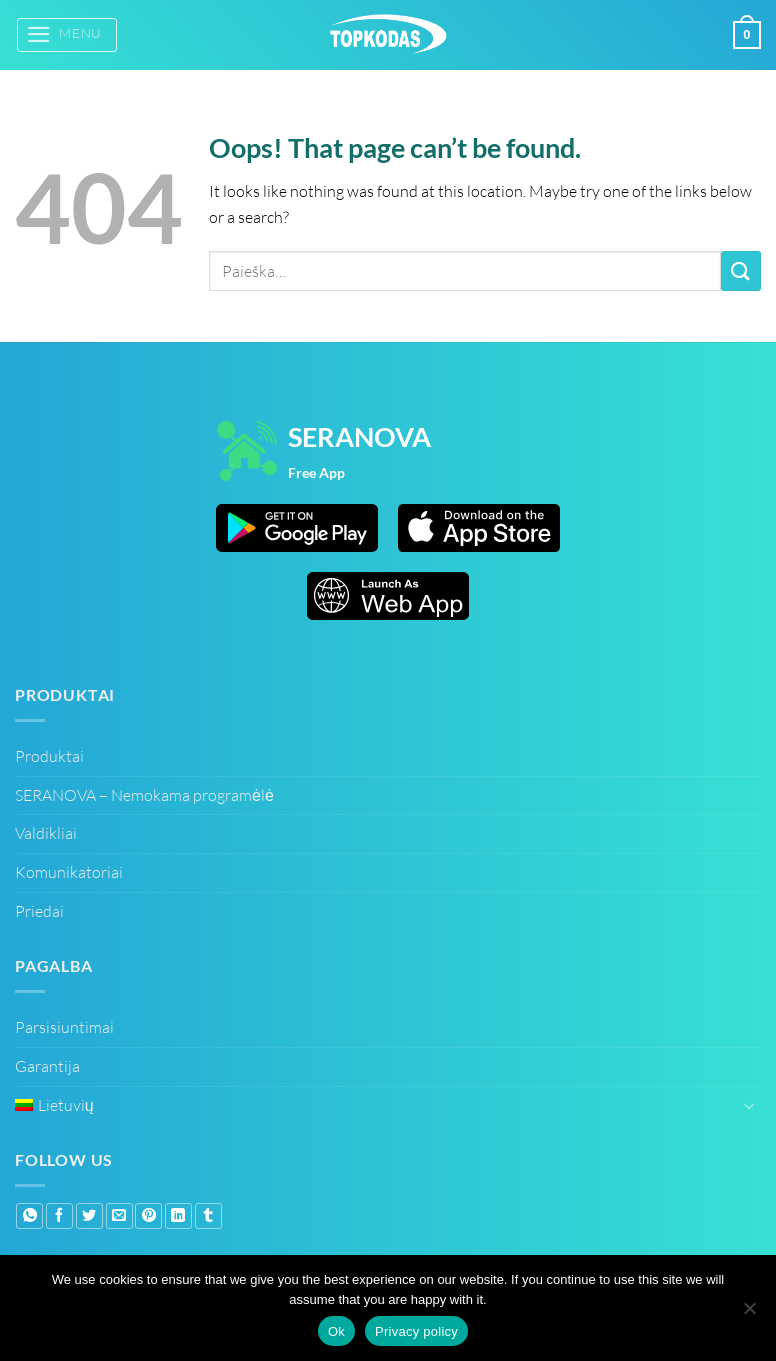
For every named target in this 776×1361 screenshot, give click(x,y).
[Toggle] (749, 1105)
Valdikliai (46, 833)
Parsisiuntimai (64, 1027)
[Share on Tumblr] (208, 1216)
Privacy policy (416, 1331)
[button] (67, 34)
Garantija (47, 1066)
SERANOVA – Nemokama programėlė (144, 795)
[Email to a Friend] (119, 1216)
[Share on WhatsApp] (29, 1216)
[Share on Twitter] (89, 1216)
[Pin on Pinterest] (148, 1216)
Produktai (49, 756)
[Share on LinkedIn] (178, 1216)
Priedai (39, 911)
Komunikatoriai (69, 872)
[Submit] (741, 270)
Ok (336, 1331)
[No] (749, 1310)
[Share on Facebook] (59, 1216)
